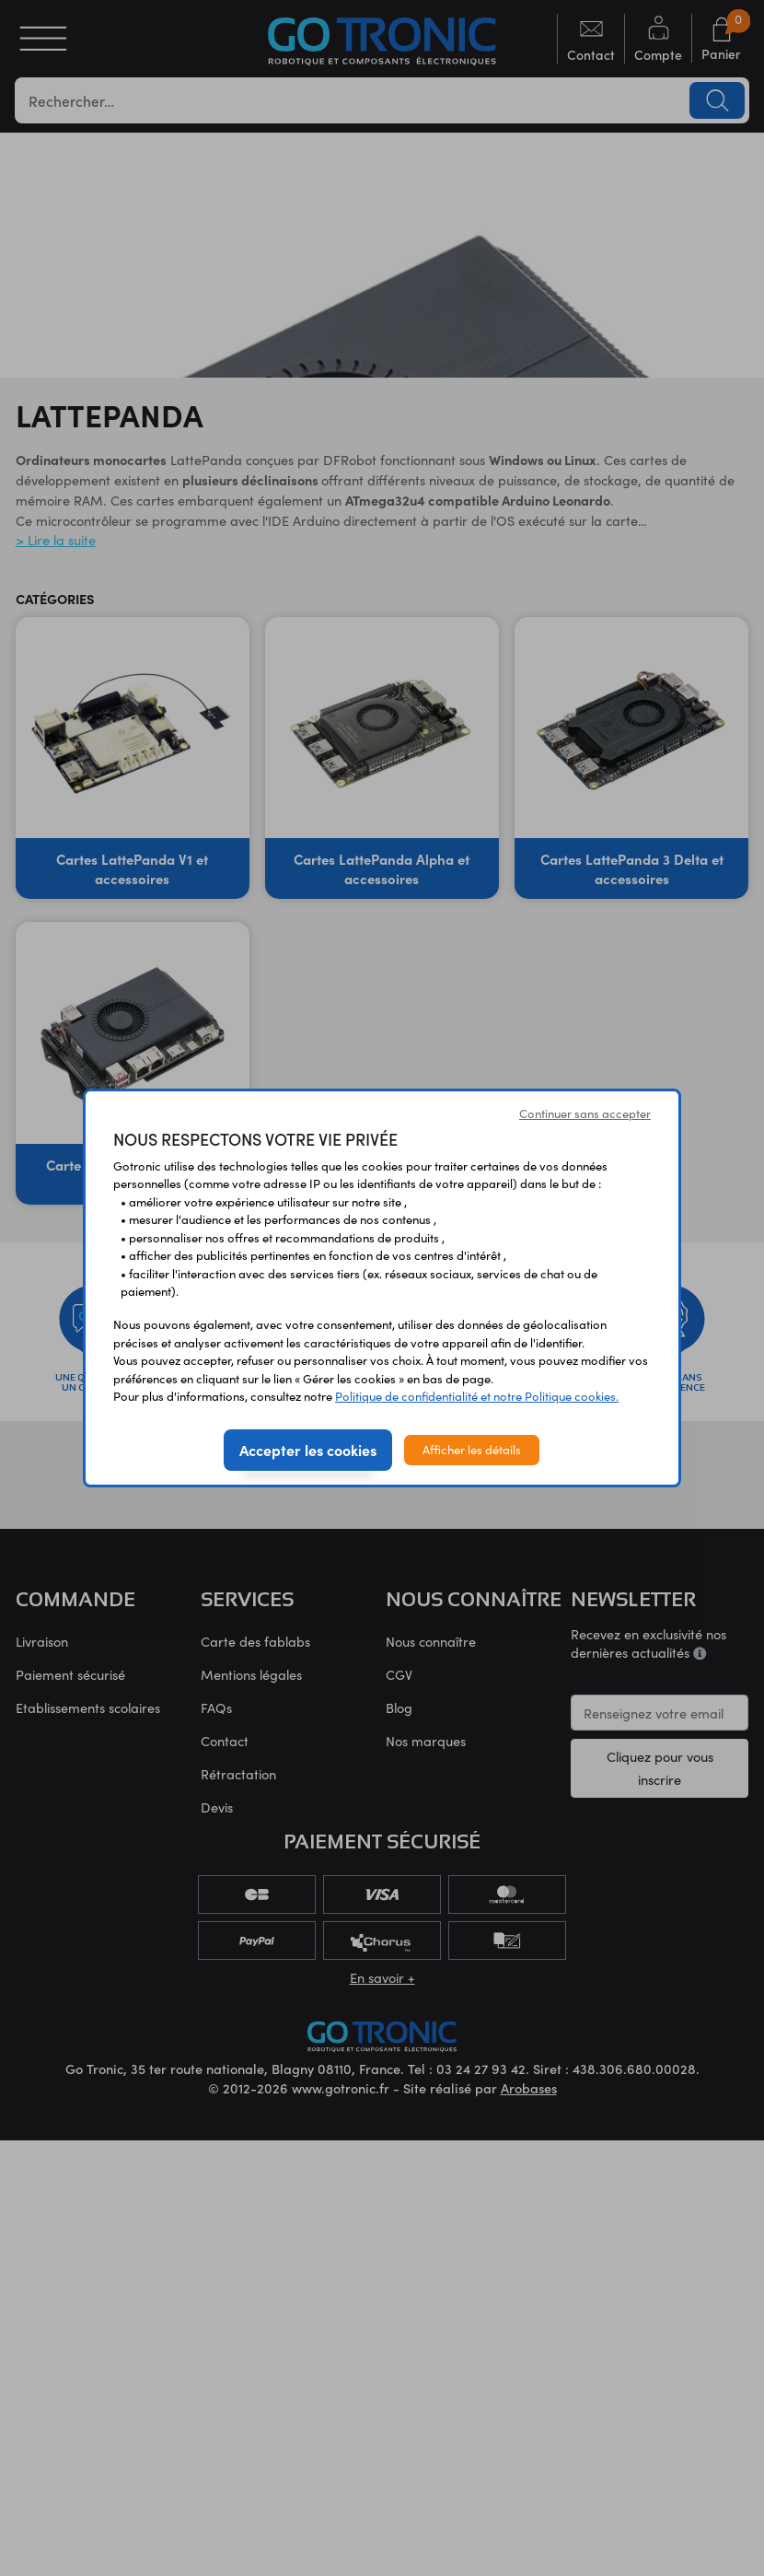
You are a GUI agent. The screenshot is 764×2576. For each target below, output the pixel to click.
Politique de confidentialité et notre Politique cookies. (477, 1396)
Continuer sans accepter (585, 1113)
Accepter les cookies (307, 1450)
